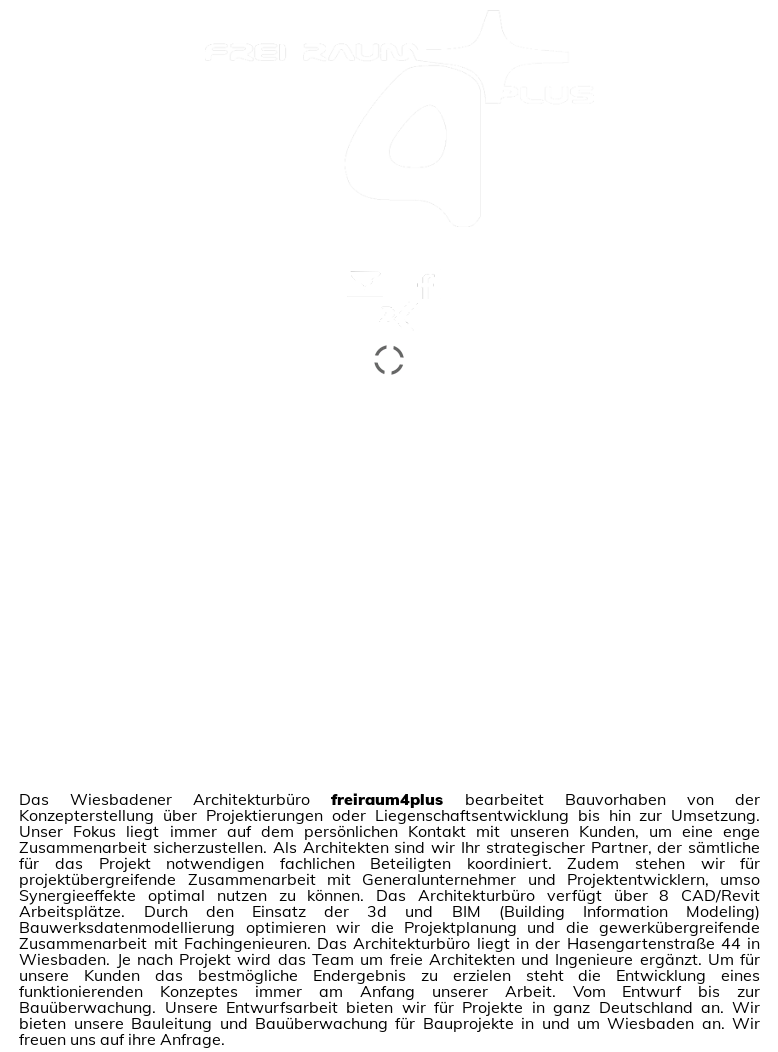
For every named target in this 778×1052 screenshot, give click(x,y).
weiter (399, 243)
